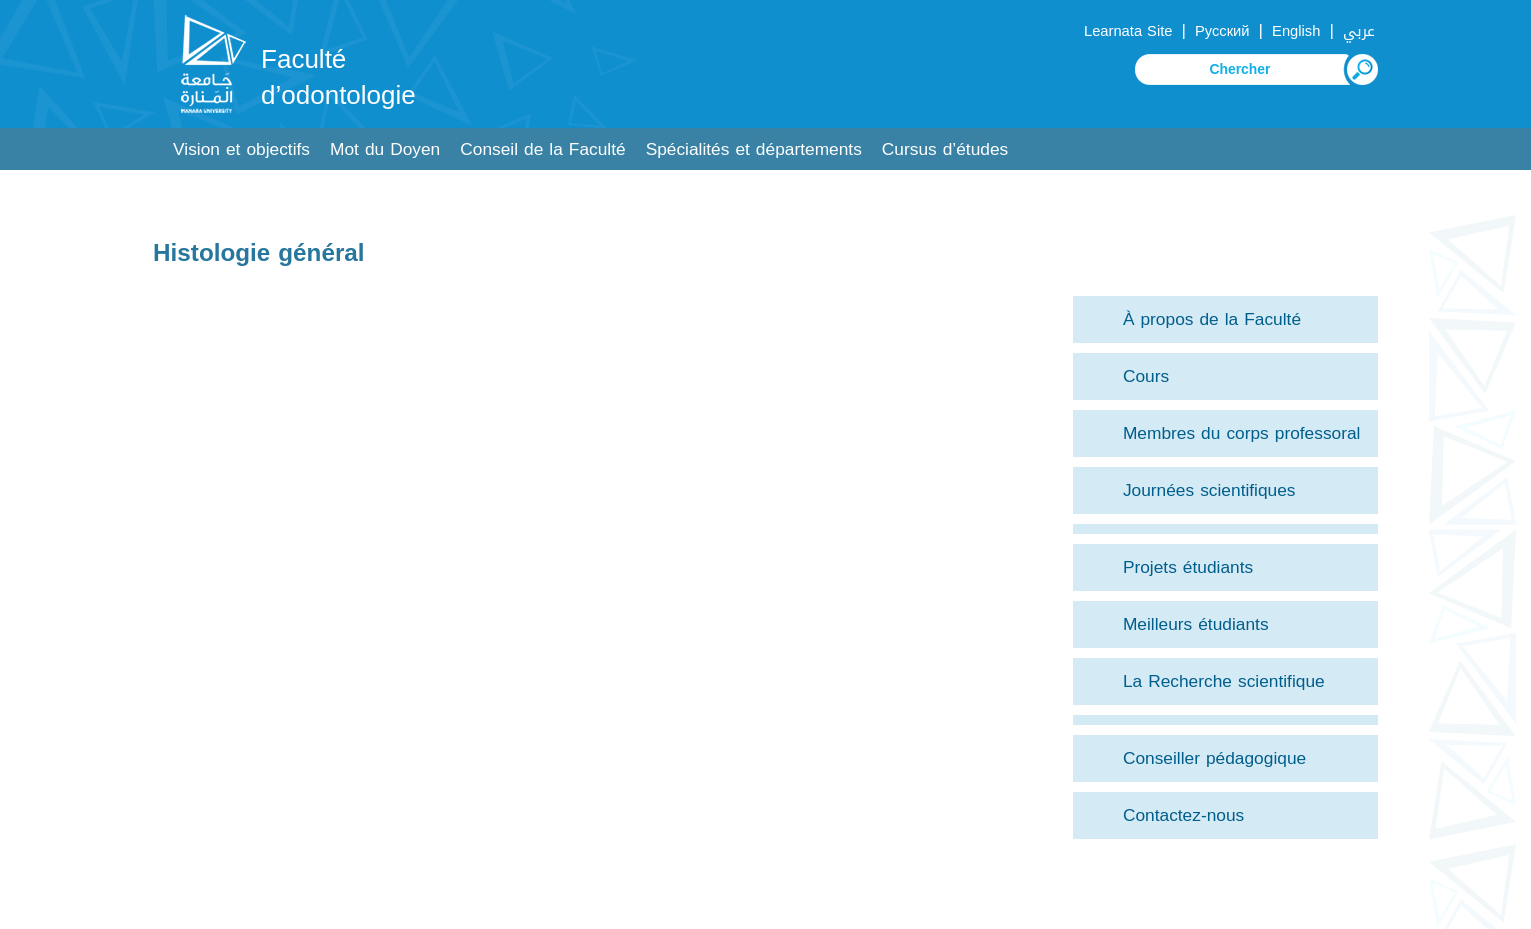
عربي (1359, 31)
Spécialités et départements (754, 149)
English (1296, 31)
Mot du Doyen (385, 149)
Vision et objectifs (241, 149)
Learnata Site (1128, 31)
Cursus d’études (945, 149)
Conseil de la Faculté (542, 149)
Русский (1222, 31)
